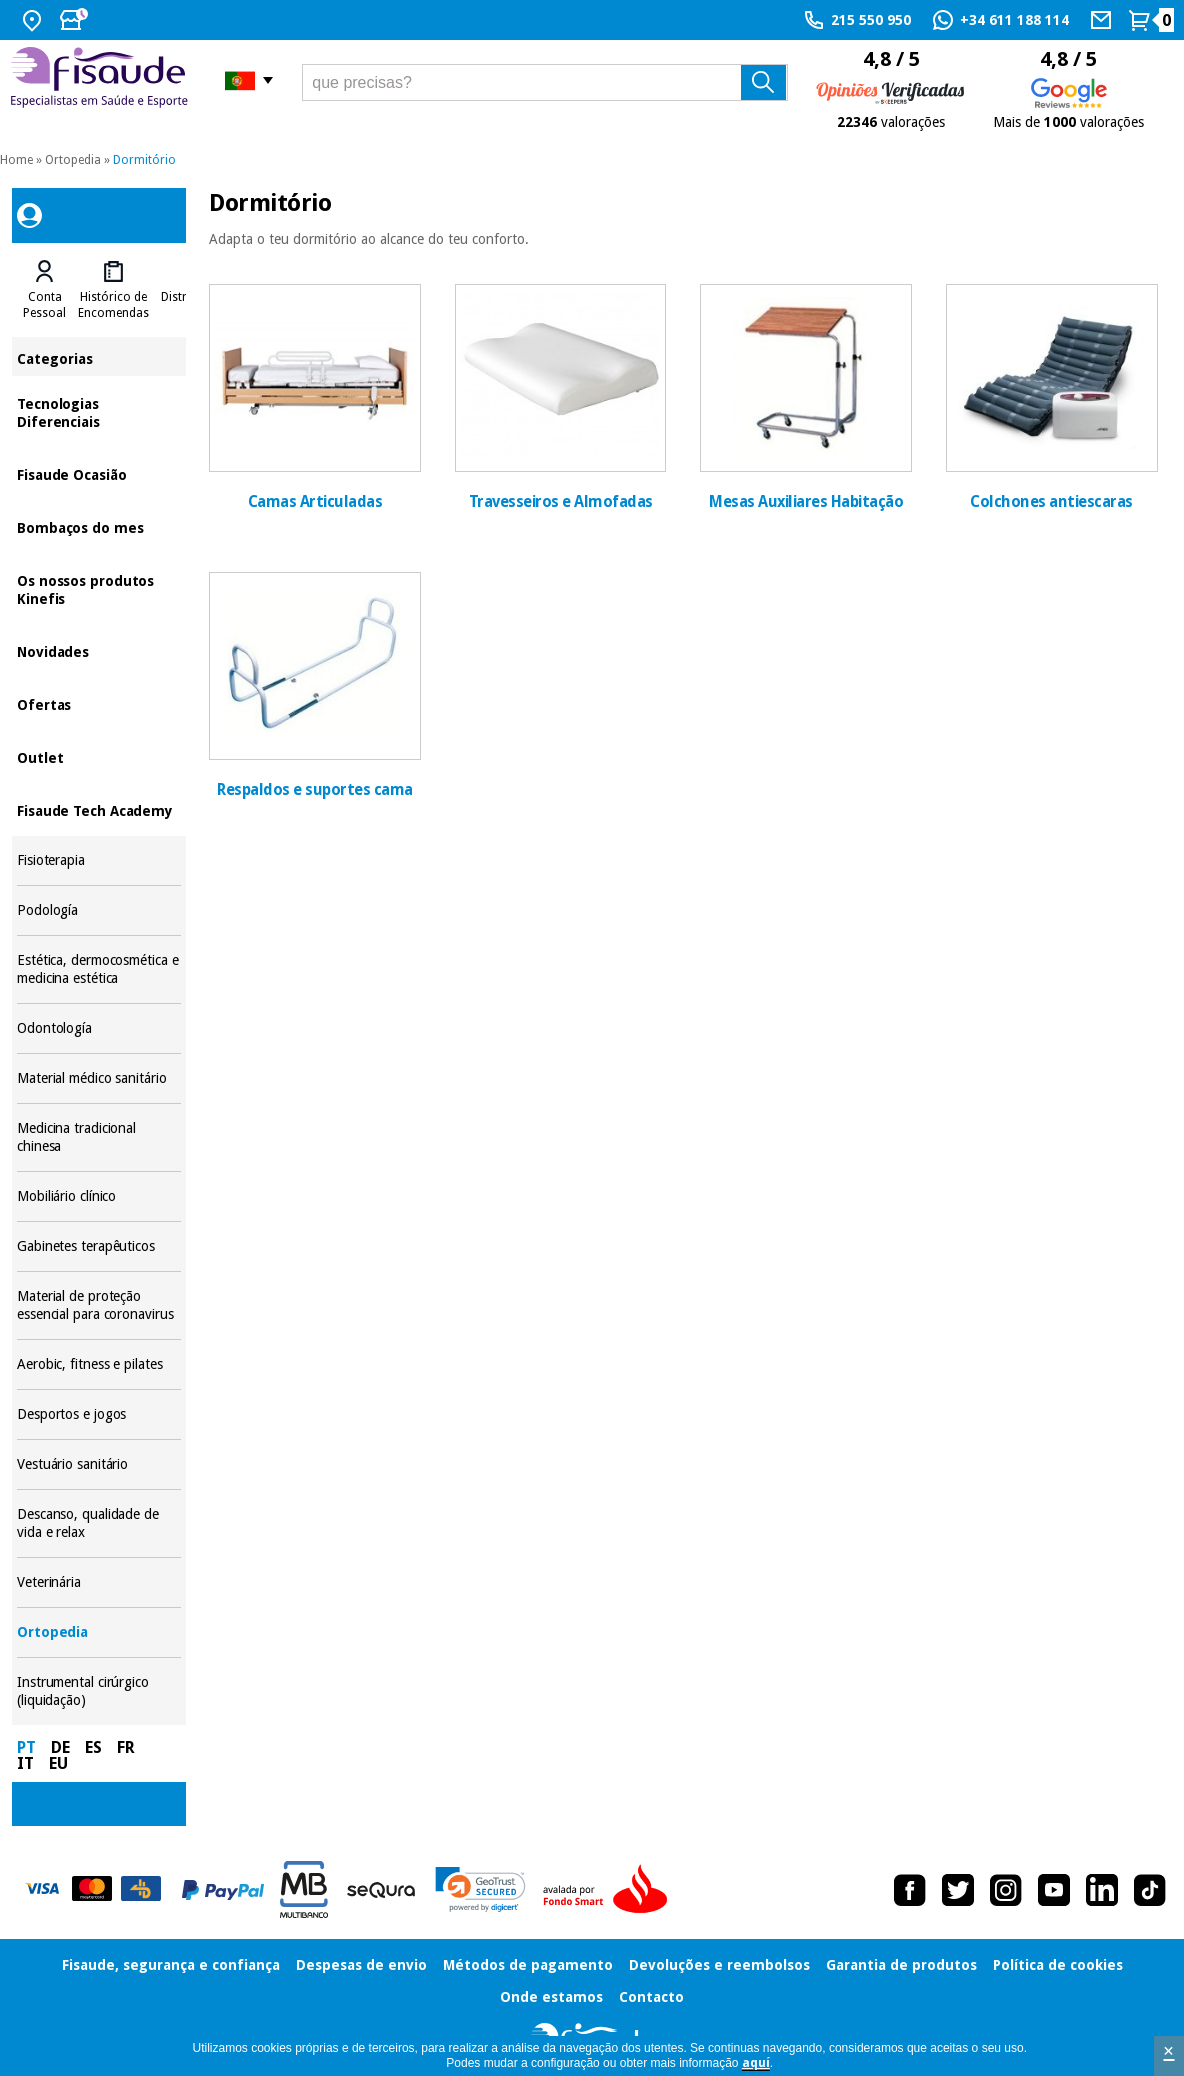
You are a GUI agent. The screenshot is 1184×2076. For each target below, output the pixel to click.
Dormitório (144, 160)
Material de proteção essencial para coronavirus (99, 1305)
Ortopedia (73, 160)
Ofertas (99, 703)
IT (25, 1763)
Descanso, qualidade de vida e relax (99, 1523)
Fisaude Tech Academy (99, 809)
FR (126, 1747)
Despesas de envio (361, 1965)
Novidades (99, 650)
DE (60, 1747)
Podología (99, 910)
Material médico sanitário (99, 1078)
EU (58, 1763)
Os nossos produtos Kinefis (99, 588)
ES (93, 1747)
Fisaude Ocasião (99, 473)
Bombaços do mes (99, 526)
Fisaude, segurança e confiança (171, 1965)
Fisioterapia (99, 860)
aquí (756, 2063)
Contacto (651, 1997)
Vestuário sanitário (99, 1464)
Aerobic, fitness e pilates (99, 1364)
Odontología (99, 1028)
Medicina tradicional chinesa (99, 1137)
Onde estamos (551, 1997)
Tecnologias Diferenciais (99, 411)
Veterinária (99, 1582)
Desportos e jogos (99, 1414)
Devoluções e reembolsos (719, 1965)
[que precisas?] (545, 82)
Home (16, 160)
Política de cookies (1058, 1965)
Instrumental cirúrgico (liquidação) (99, 1691)
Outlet (99, 756)
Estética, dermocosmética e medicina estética (99, 969)
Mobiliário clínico (99, 1196)
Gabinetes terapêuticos (99, 1246)
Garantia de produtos (901, 1965)
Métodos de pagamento (528, 1965)
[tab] (44, 290)
